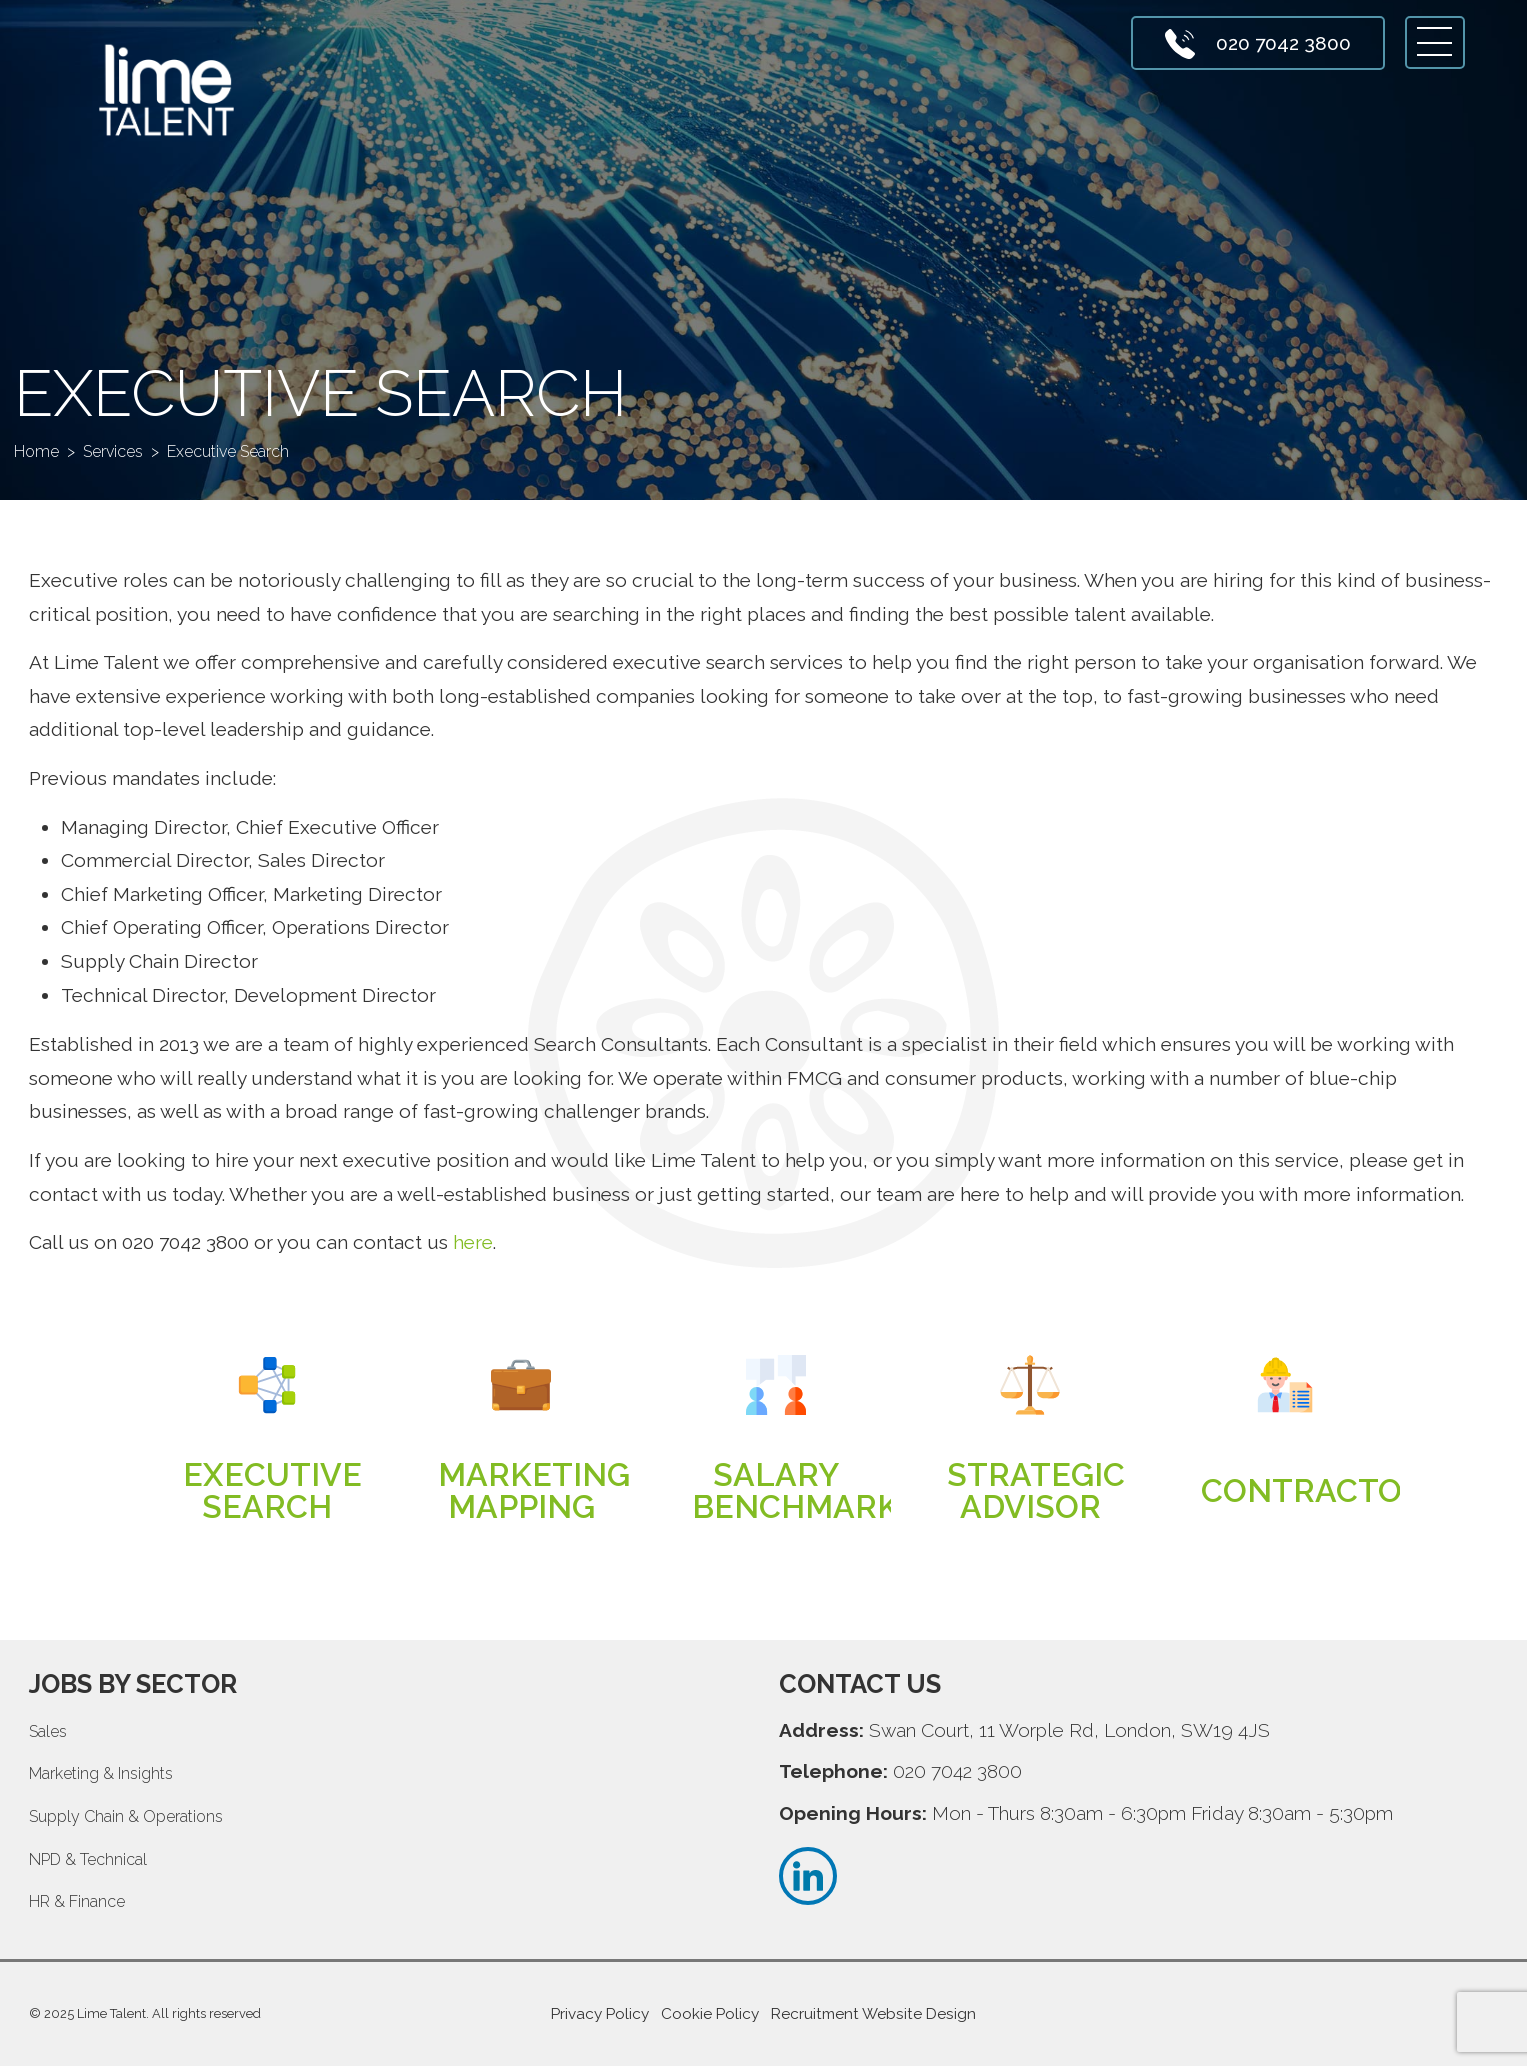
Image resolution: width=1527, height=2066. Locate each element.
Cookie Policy (710, 2014)
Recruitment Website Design (873, 2014)
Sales (48, 1731)
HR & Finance (77, 1901)
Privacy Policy (600, 2014)
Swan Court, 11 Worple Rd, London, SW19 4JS (1069, 1730)
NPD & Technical (88, 1859)
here (473, 1242)
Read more (266, 1492)
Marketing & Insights (101, 1773)
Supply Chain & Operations (126, 1816)
